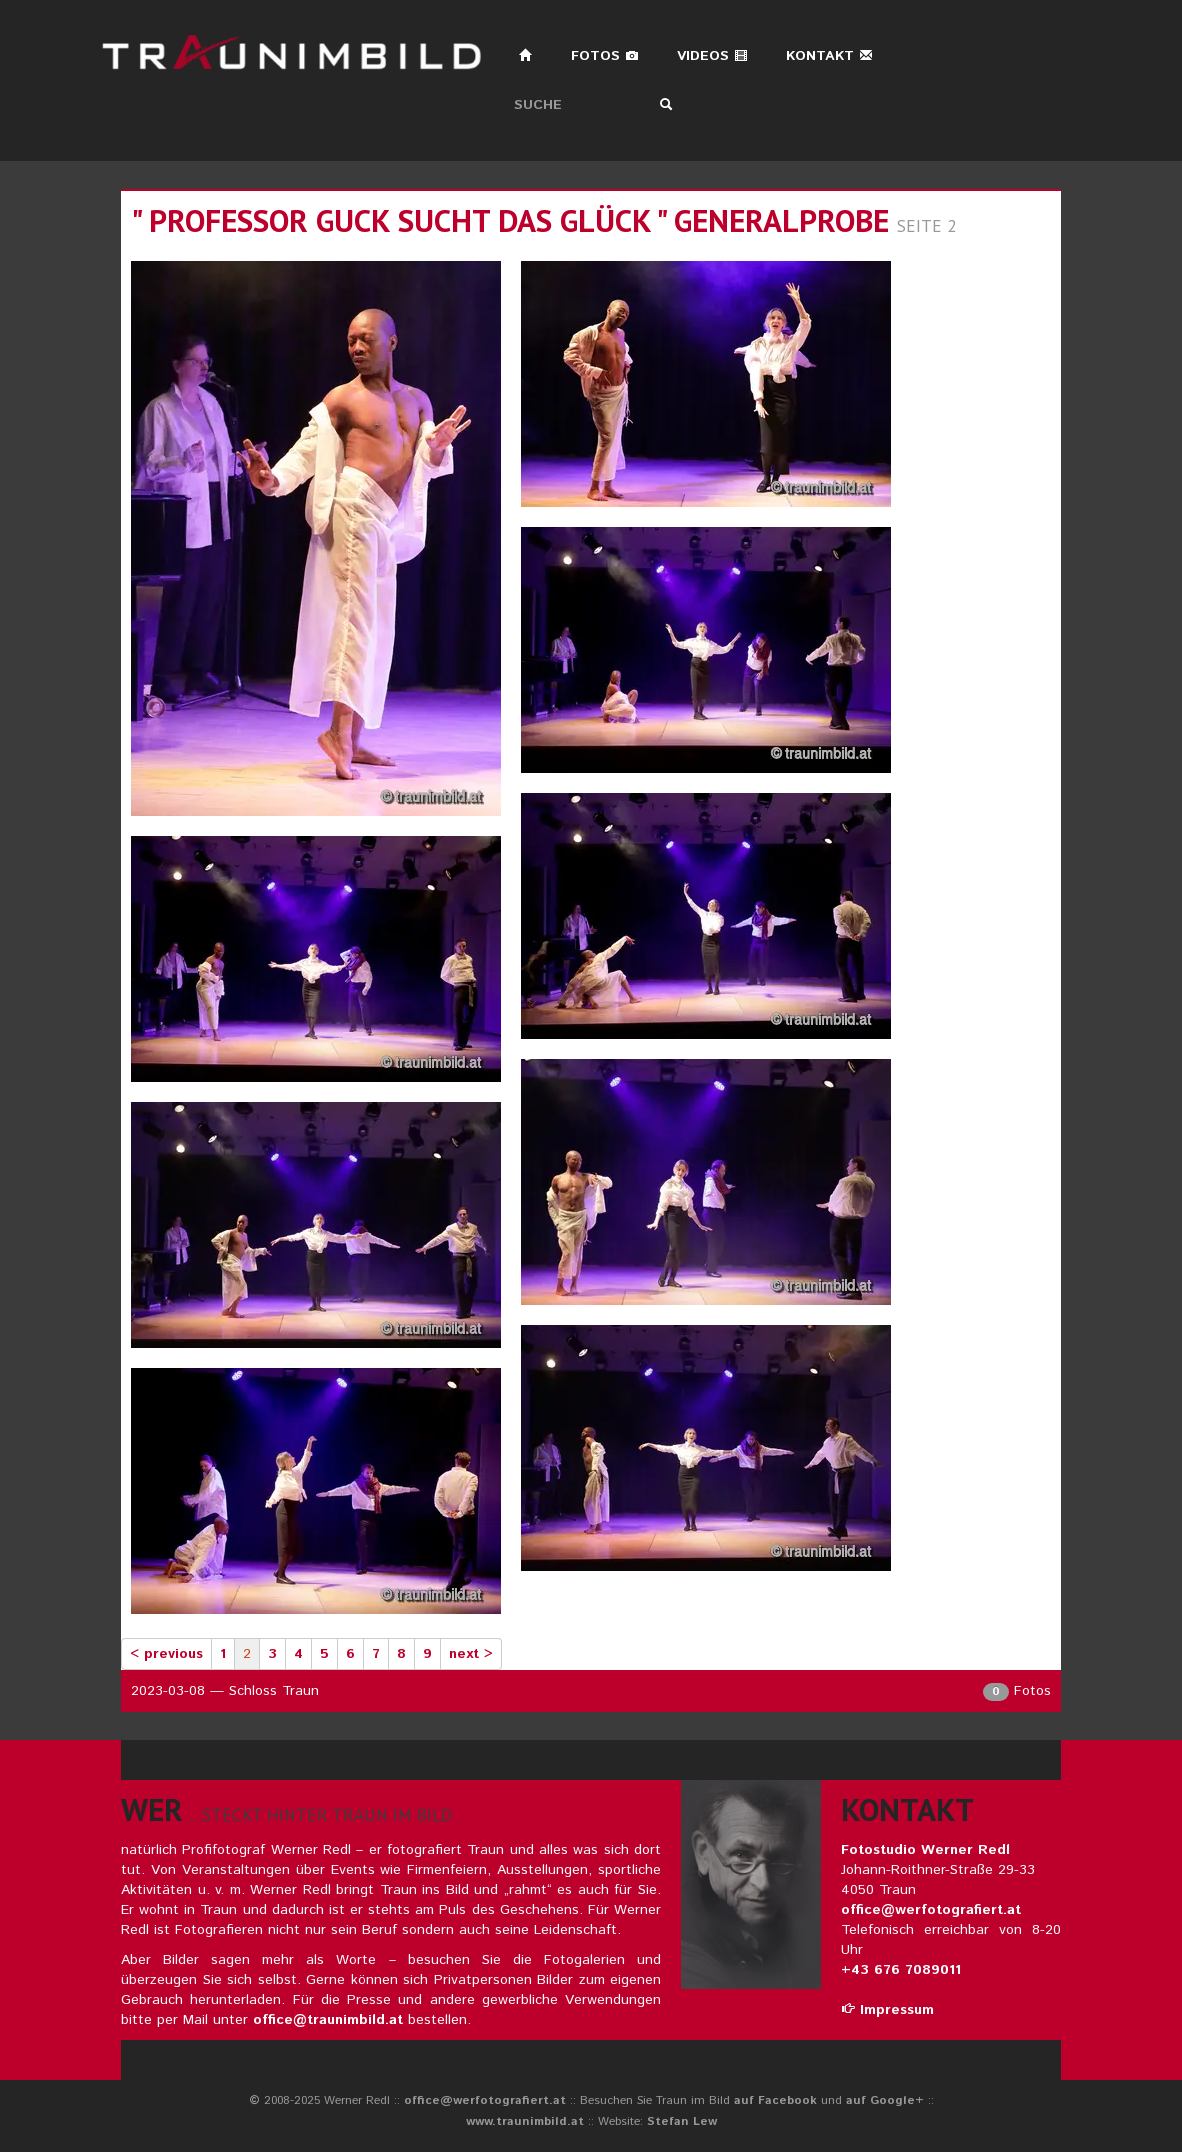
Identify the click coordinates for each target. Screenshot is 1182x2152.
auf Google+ (885, 2100)
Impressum (887, 2010)
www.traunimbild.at (525, 2121)
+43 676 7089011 (901, 1970)
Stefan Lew (682, 2121)
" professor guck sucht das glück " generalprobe (510, 220)
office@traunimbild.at (328, 2020)
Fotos (605, 56)
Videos (712, 56)
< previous (166, 1654)
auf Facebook (775, 2100)
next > (471, 1654)
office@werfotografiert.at (931, 1910)
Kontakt (829, 56)
